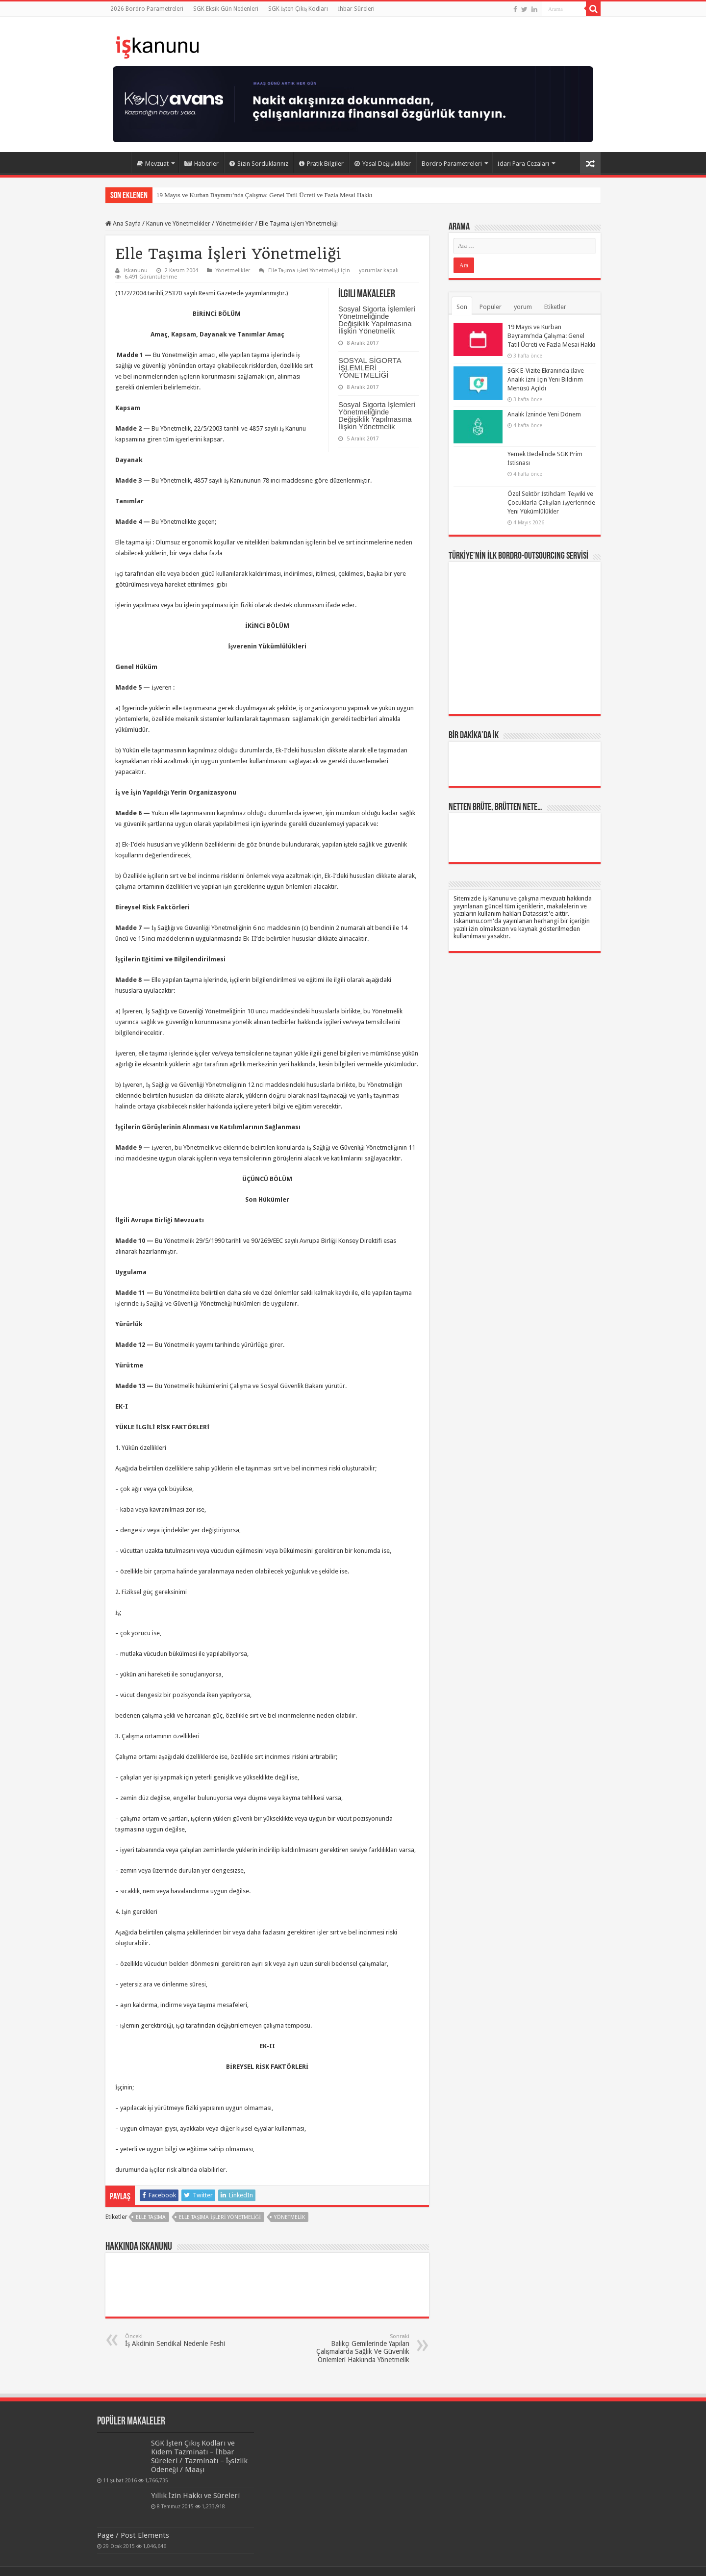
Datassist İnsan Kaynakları (259, 2560)
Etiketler (555, 306)
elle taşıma (151, 2217)
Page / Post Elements (133, 2512)
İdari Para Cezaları (523, 163)
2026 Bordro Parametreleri (146, 8)
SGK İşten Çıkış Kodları (298, 8)
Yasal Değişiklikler (382, 163)
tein (595, 2560)
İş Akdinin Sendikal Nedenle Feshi (175, 2340)
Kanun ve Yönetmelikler (178, 223)
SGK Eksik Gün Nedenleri (225, 8)
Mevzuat (153, 163)
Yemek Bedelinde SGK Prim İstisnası (508, 454)
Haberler (201, 163)
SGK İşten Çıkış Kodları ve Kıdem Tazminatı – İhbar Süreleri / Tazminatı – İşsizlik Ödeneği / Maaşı (171, 2452)
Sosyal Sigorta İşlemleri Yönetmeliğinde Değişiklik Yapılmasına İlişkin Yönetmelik (376, 320)
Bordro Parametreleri (452, 163)
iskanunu (136, 270)
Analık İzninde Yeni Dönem (544, 414)
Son (461, 306)
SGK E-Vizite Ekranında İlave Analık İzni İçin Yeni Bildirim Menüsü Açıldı (545, 379)
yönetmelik (289, 2217)
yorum (523, 306)
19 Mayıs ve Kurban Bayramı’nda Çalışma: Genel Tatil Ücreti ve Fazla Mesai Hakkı (264, 195)
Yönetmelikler (234, 223)
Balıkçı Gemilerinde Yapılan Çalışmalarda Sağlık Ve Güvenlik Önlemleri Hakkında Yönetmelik (359, 2348)
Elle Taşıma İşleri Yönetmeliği (220, 2217)
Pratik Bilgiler (321, 163)
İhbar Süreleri (356, 8)
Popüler (490, 306)
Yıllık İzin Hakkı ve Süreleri (146, 2486)
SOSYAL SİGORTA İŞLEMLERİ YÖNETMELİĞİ (369, 367)
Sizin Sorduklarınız (258, 163)
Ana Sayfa (118, 162)
